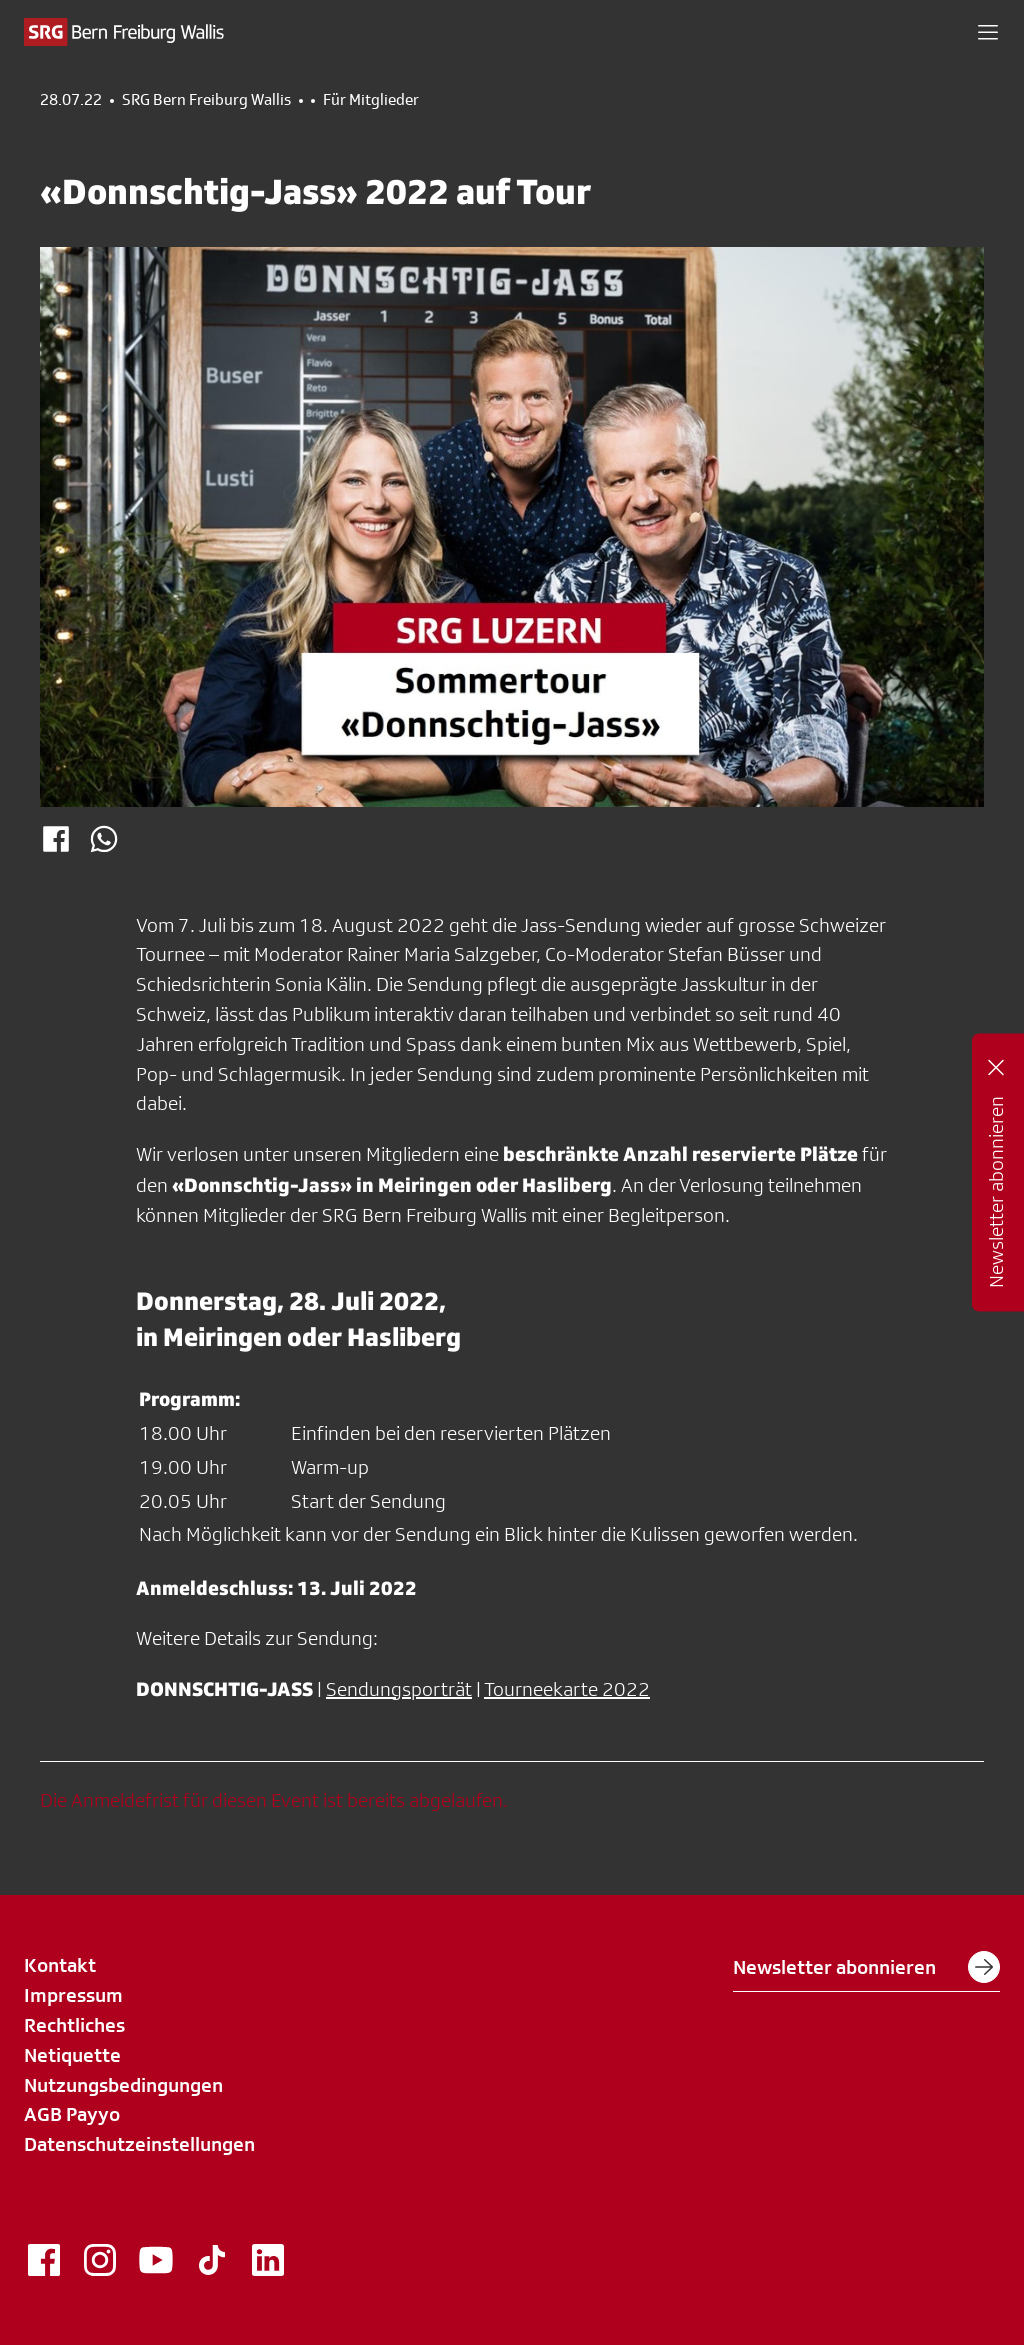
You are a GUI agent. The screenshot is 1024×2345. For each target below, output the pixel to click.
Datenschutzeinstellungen (139, 2144)
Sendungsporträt (399, 1689)
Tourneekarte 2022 (567, 1689)
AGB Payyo (72, 2114)
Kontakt (60, 1965)
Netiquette (72, 2055)
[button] (988, 32)
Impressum (73, 1995)
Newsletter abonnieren (866, 1967)
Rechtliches (74, 2025)
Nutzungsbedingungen (123, 2085)
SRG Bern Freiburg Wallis (206, 100)
